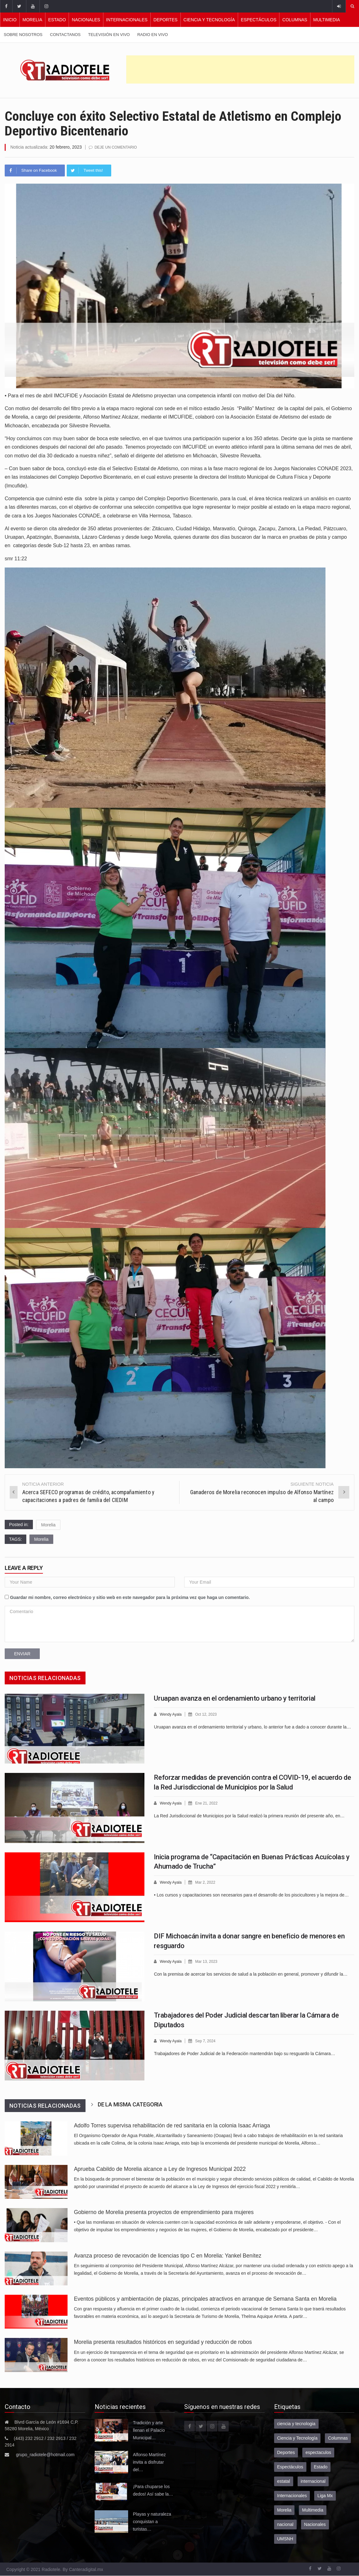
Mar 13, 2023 (209, 1961)
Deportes (165, 19)
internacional (313, 2480)
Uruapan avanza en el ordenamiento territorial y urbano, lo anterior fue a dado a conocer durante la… (252, 1726)
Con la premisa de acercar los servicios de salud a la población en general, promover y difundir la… (250, 1973)
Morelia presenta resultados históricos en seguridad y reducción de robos (163, 2342)
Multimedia (326, 19)
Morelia (32, 19)
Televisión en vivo (109, 34)
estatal (283, 2480)
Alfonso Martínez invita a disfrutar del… (149, 2462)
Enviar (22, 1653)
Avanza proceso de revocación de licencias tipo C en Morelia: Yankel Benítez (167, 2255)
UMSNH (285, 2538)
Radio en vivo (152, 34)
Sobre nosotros (23, 34)
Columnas (294, 19)
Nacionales (86, 19)
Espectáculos (259, 19)
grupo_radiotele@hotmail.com (45, 2454)
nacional (285, 2524)
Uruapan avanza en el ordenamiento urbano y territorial (234, 1698)
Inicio (10, 19)
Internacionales (127, 19)
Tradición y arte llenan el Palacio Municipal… (149, 2430)
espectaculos (318, 2452)
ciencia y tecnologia (296, 2423)
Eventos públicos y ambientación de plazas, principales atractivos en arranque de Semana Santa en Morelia (205, 2298)
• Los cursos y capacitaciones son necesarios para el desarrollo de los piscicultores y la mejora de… (251, 1894)
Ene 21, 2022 (209, 1802)
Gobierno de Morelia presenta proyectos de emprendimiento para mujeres (164, 2212)
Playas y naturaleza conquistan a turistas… (152, 2521)
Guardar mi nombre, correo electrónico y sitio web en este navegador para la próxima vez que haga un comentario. (130, 1597)
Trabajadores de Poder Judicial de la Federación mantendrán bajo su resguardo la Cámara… (244, 2052)
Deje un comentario (117, 147)
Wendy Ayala (171, 1714)
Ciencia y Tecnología (209, 19)
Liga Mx (325, 2495)
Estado (57, 19)
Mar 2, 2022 (208, 1882)
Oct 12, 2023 (208, 1714)
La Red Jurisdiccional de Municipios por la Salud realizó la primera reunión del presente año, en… (249, 1815)
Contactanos (65, 34)
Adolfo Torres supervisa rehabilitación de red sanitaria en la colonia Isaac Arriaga (172, 2125)
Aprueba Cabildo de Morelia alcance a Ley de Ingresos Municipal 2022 (160, 2169)
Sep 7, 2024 (208, 2040)
